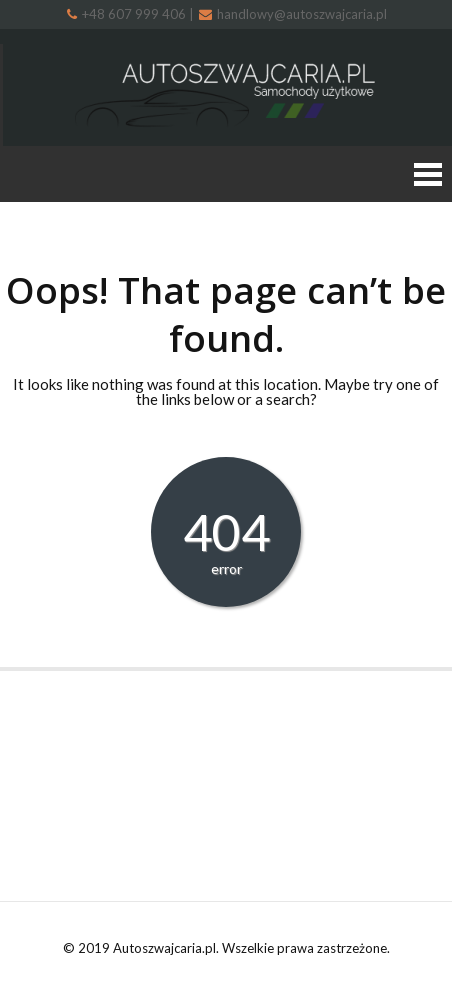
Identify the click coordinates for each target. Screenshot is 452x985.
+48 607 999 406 (128, 14)
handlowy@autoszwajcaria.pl (293, 14)
